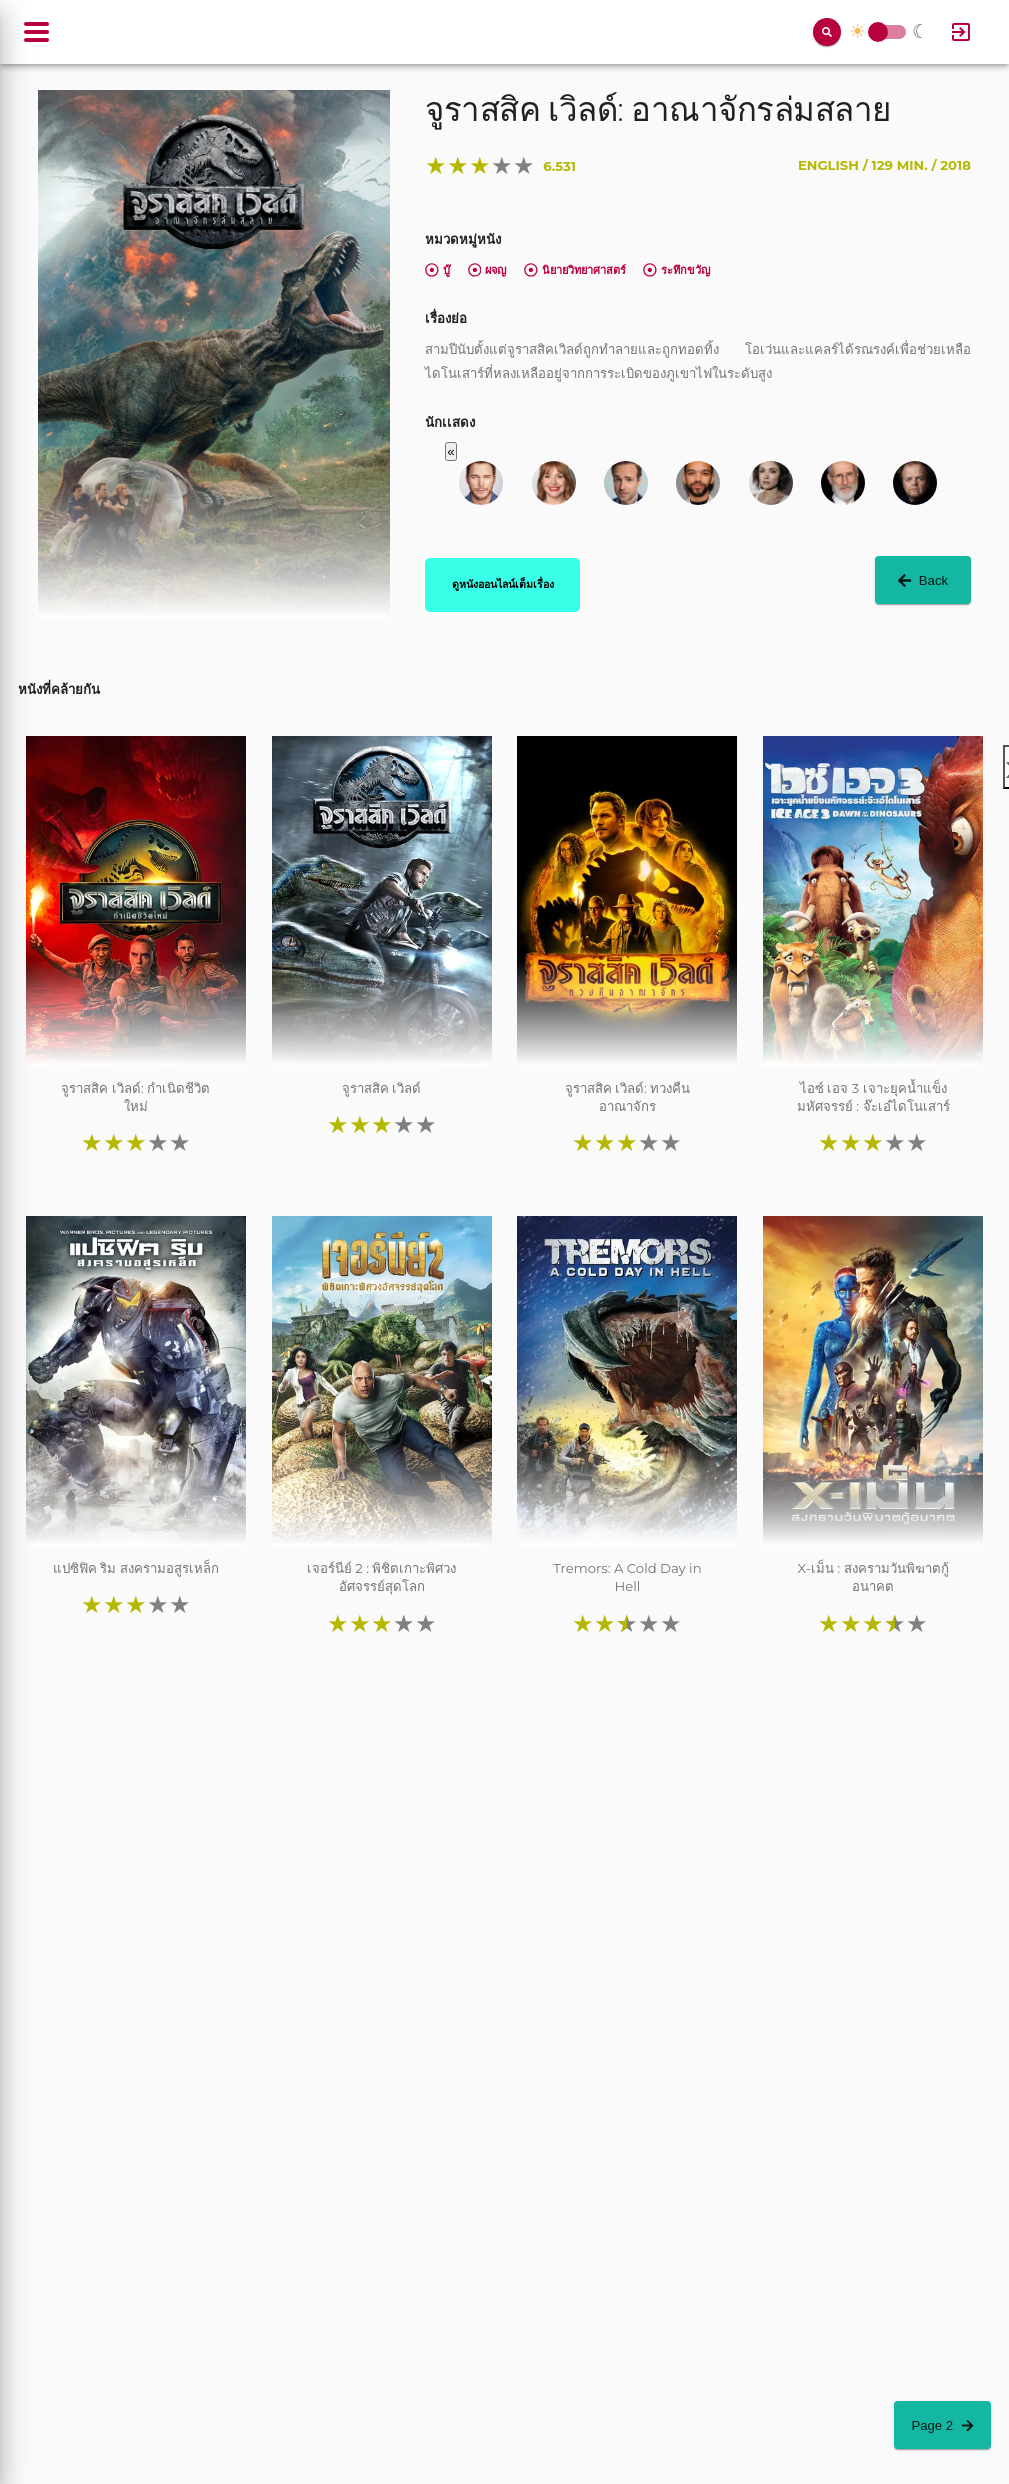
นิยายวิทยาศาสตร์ (575, 270)
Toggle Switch (878, 32)
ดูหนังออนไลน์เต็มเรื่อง (503, 584)
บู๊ (437, 270)
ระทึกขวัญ (676, 270)
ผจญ (487, 270)
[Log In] (961, 32)
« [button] (450, 451)
